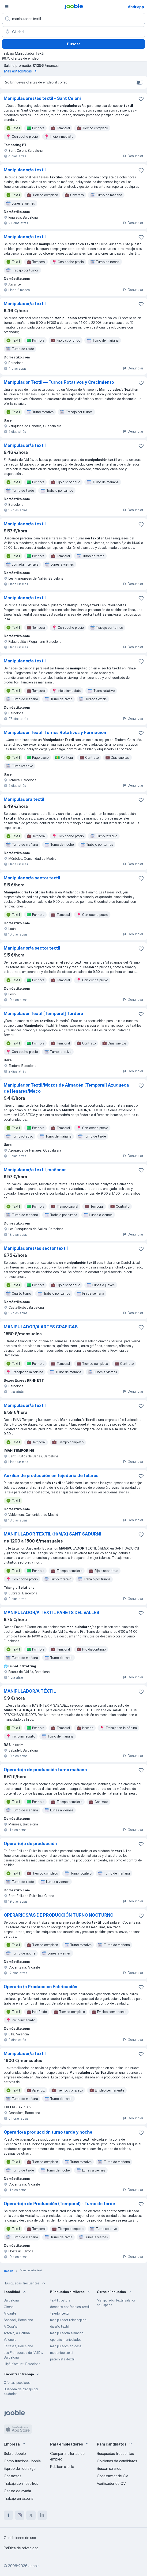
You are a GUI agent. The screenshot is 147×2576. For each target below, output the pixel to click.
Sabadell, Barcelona (18, 2320)
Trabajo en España (19, 2498)
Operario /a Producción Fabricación (40, 1986)
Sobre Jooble (15, 2453)
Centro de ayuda (17, 2491)
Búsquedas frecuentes (25, 2283)
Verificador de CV (111, 2483)
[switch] (139, 82)
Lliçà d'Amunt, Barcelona (22, 2364)
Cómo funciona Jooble (22, 2461)
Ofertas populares (17, 2383)
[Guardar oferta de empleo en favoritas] (141, 99)
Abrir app (136, 6)
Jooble (34, 2565)
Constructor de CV (112, 2476)
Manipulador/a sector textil (32, 877)
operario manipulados (65, 2339)
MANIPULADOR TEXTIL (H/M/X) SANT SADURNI (52, 1534)
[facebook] (8, 2515)
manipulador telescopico (68, 2320)
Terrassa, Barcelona (18, 2346)
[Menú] (6, 6)
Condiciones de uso (20, 2537)
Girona (9, 2307)
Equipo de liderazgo (20, 2468)
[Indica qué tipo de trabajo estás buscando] (73, 18)
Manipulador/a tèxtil (25, 1405)
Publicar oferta (62, 2466)
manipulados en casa (66, 2346)
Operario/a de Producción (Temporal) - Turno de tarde (59, 2203)
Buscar (73, 44)
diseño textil (59, 2326)
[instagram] (19, 2515)
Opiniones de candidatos (117, 2461)
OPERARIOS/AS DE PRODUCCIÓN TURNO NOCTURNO (58, 1915)
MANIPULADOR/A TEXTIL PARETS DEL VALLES (51, 1612)
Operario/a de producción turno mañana (45, 1769)
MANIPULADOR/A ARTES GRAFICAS (41, 1326)
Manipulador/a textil (25, 169)
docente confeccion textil (70, 2307)
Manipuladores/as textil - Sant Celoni (42, 98)
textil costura (60, 2300)
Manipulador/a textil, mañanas (35, 1169)
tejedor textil (59, 2313)
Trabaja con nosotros (21, 2483)
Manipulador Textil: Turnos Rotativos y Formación (55, 732)
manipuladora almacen (66, 2333)
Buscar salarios (109, 2468)
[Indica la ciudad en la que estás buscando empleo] (73, 31)
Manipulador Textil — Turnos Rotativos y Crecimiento (59, 382)
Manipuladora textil (24, 799)
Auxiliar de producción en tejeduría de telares (51, 1475)
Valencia (10, 2339)
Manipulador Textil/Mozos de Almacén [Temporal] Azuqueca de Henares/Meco (66, 1088)
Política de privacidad (21, 2548)
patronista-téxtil (62, 2359)
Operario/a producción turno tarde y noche (48, 2132)
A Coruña (11, 2326)
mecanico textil (61, 2353)
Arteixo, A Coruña (17, 2333)
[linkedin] (42, 2515)
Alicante (10, 2313)
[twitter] (31, 2515)
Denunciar (133, 156)
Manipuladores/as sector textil (36, 1248)
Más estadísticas (21, 71)
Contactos (12, 2476)
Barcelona (11, 2300)
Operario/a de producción (30, 1843)
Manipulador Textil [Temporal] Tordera (43, 1013)
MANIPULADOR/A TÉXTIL (30, 1691)
